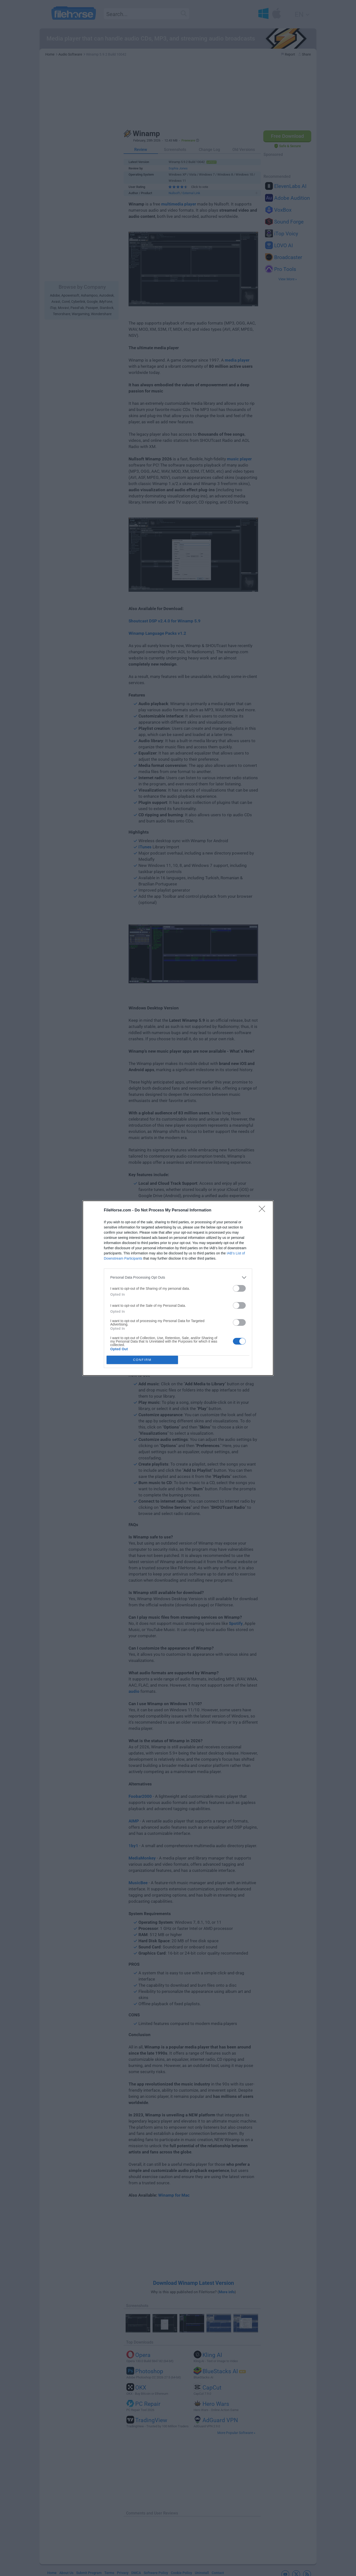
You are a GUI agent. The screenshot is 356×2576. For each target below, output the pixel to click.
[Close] (263, 1210)
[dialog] (178, 1288)
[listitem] (178, 1277)
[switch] (239, 1288)
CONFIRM (142, 1360)
